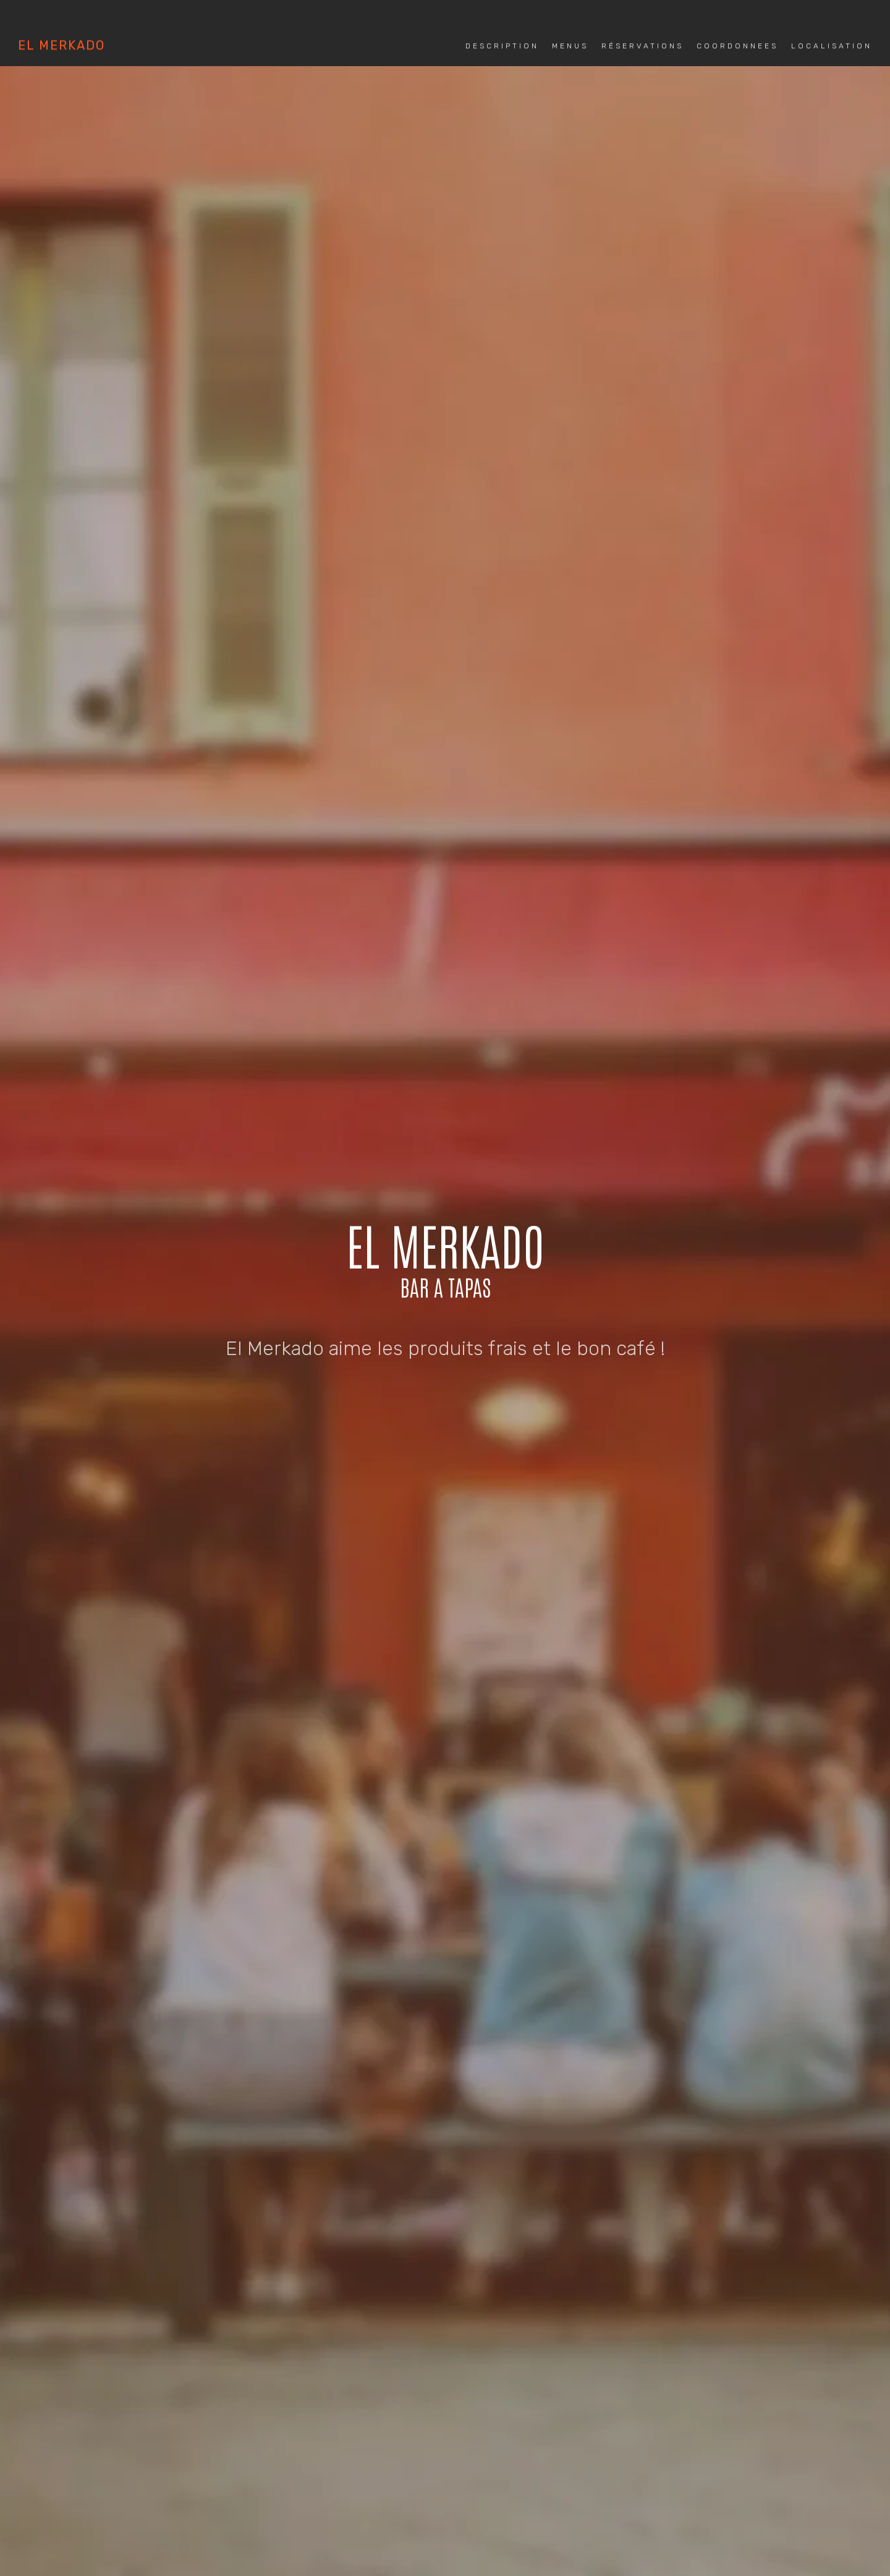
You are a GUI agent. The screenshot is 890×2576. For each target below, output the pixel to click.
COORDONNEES (518, 1324)
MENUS (346, 1324)
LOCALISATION (612, 1324)
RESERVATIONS (421, 1324)
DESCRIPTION (276, 1324)
